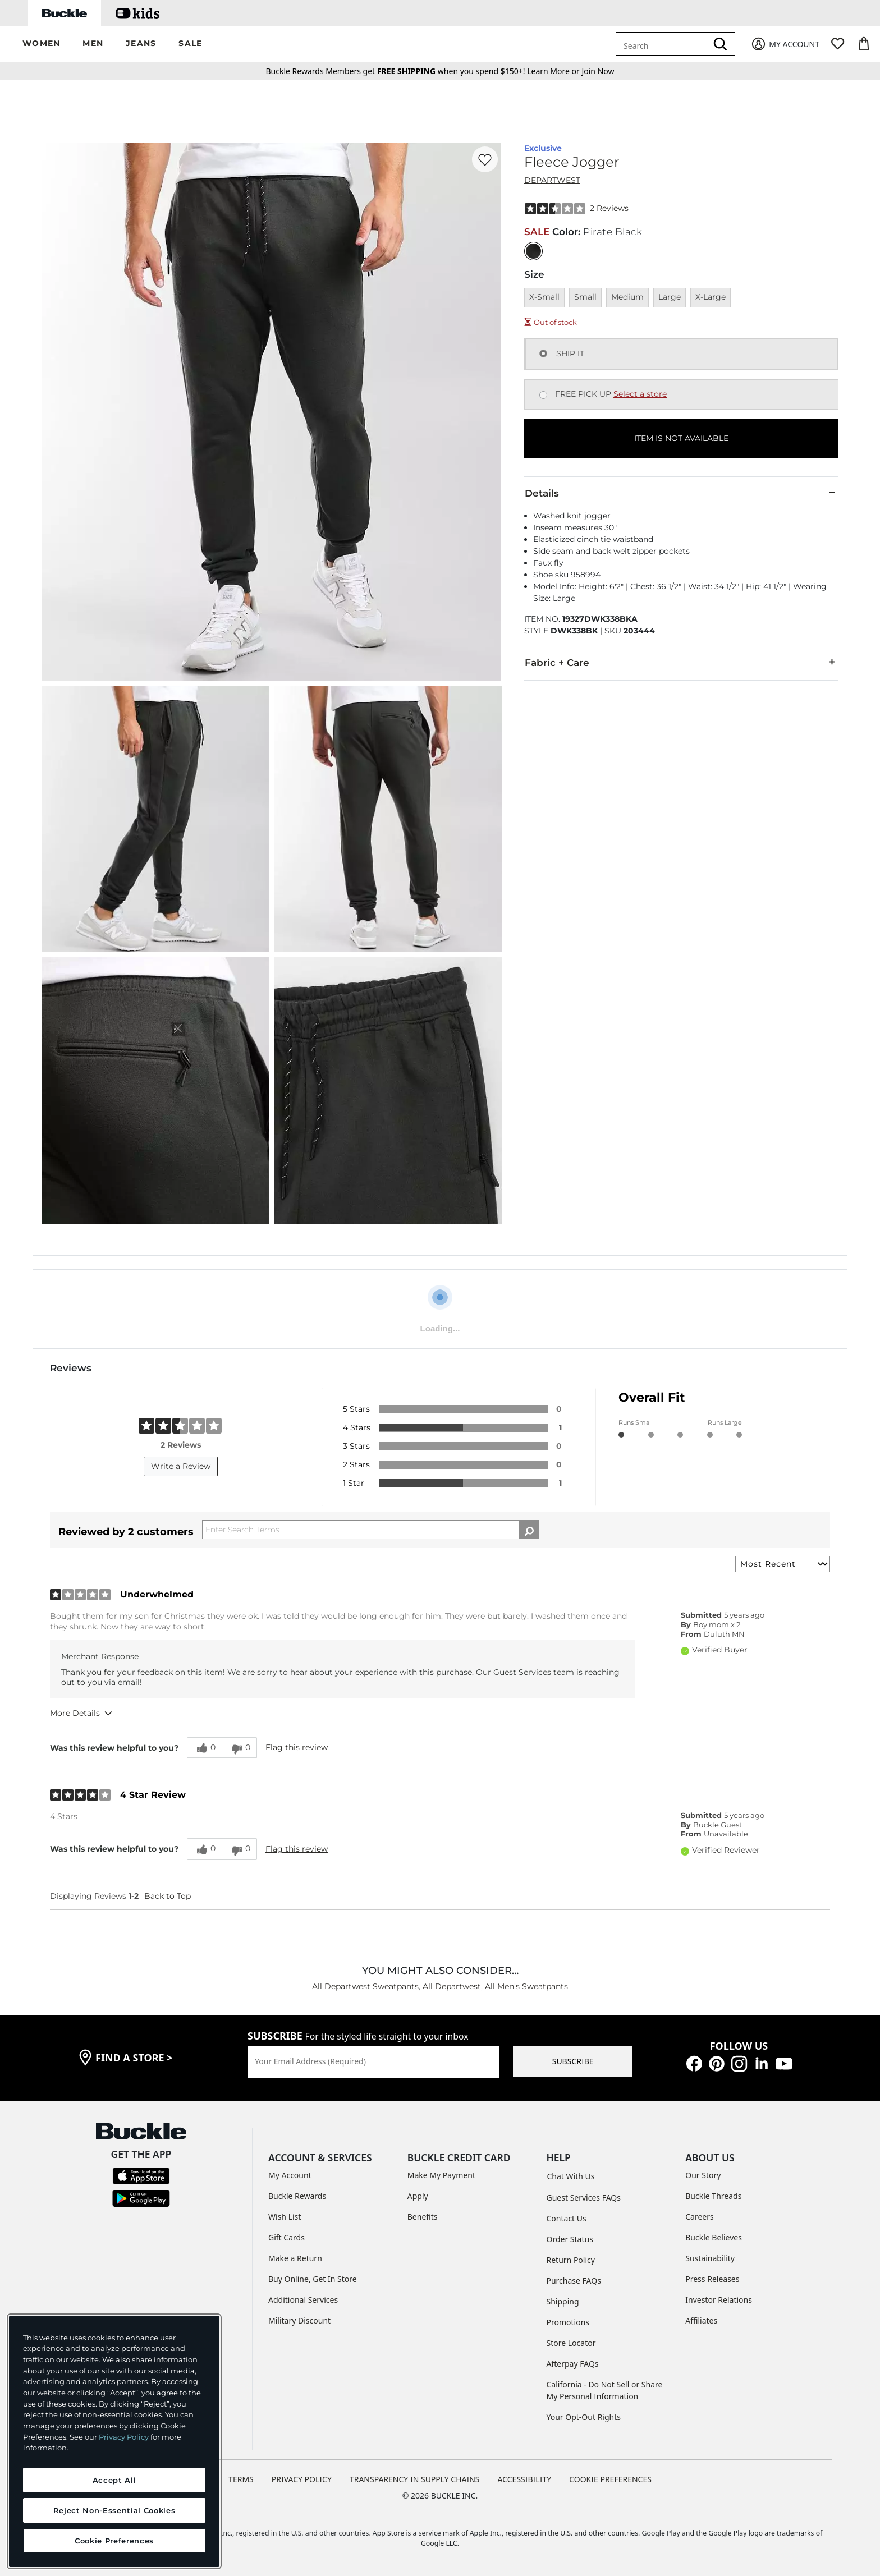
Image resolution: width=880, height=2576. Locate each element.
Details (681, 492)
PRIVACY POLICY (302, 2479)
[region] (114, 2441)
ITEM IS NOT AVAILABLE (681, 438)
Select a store (640, 394)
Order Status (570, 2239)
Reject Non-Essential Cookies (114, 2510)
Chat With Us (571, 2176)
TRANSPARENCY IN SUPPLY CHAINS (415, 2479)
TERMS (241, 2479)
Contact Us (566, 2218)
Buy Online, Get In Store (312, 2279)
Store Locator (571, 2343)
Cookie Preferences (610, 2479)
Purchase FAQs (574, 2280)
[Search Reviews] (370, 1529)
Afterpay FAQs (573, 2363)
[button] (41, 44)
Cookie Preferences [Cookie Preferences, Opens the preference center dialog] (114, 2540)
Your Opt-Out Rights (584, 2417)
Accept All (114, 2480)
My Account (289, 2175)
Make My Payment (441, 2175)
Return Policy (571, 2259)
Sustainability (710, 2258)
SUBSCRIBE (573, 2061)
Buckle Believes (713, 2237)
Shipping (563, 2301)
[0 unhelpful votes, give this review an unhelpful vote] (239, 1747)
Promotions (568, 2322)
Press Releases (712, 2279)
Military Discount (299, 2320)
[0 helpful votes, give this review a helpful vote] (204, 1747)
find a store (134, 2057)
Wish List (284, 2216)
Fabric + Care (681, 662)
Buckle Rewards (297, 2196)
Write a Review (180, 1466)
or (554, 71)
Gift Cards (286, 2237)
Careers (699, 2216)
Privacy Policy (124, 2436)
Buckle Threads (713, 2196)
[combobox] (663, 44)
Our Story (703, 2175)
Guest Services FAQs (584, 2197)
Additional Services (303, 2299)
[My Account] (784, 44)
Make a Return (295, 2258)
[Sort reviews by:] (782, 1564)
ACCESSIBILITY (525, 2479)
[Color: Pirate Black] (533, 251)
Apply (417, 2196)
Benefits (422, 2216)
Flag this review (296, 1747)
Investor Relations (718, 2299)
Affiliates (701, 2320)
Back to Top (167, 1896)
